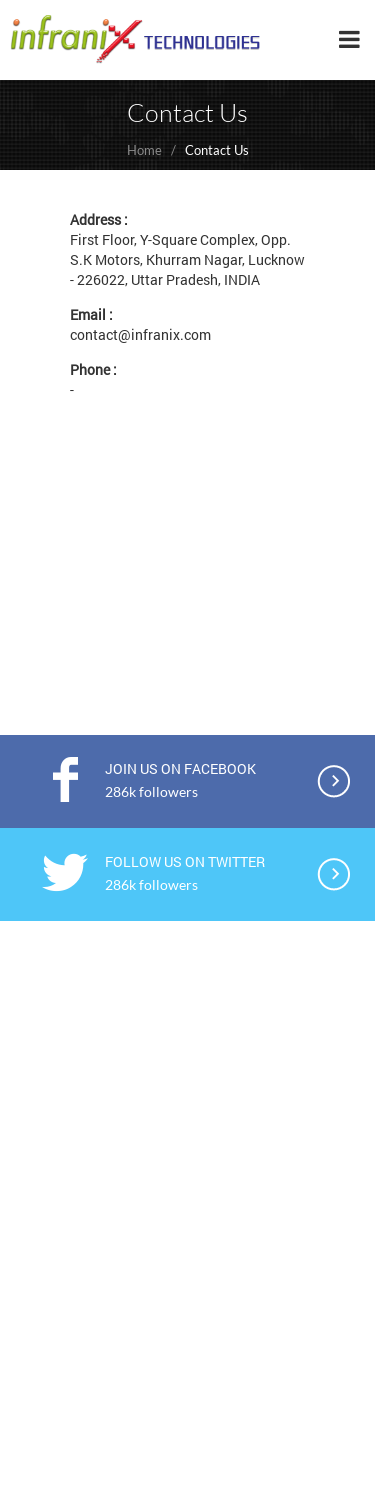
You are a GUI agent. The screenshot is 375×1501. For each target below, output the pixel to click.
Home (144, 150)
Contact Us (217, 150)
